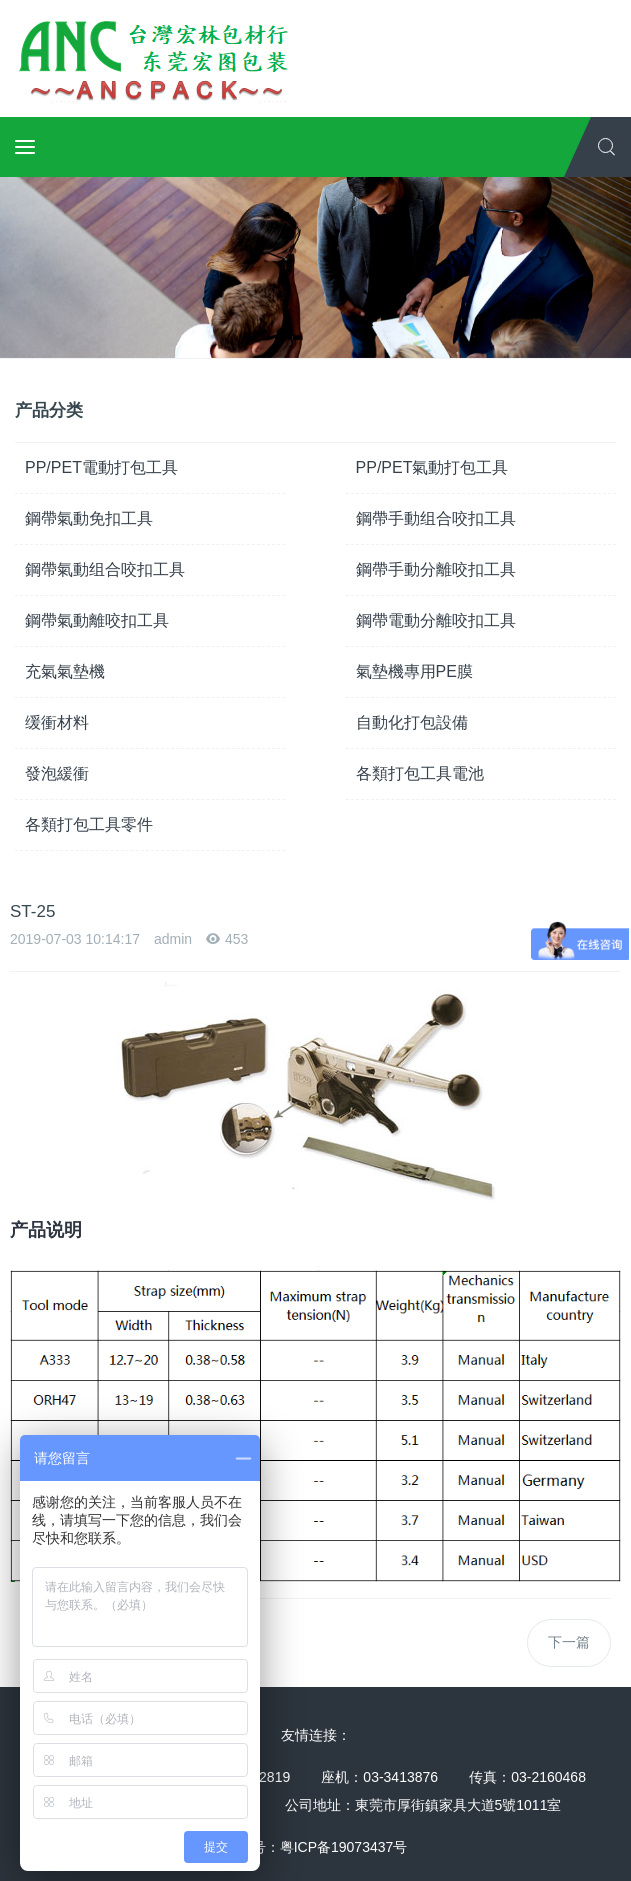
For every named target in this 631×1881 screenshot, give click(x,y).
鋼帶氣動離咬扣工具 (97, 620)
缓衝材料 (57, 722)
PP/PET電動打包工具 (101, 467)
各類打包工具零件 (89, 824)
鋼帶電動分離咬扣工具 (436, 620)
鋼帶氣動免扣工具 (89, 518)
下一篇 (569, 1642)
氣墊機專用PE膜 (414, 671)
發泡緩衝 (57, 773)
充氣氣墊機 (65, 671)
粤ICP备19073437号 (344, 1847)
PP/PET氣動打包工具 (432, 467)
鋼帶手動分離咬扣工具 (436, 569)
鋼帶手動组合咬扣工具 (436, 518)
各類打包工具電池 (420, 773)
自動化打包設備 (412, 722)
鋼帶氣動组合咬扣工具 (105, 569)
